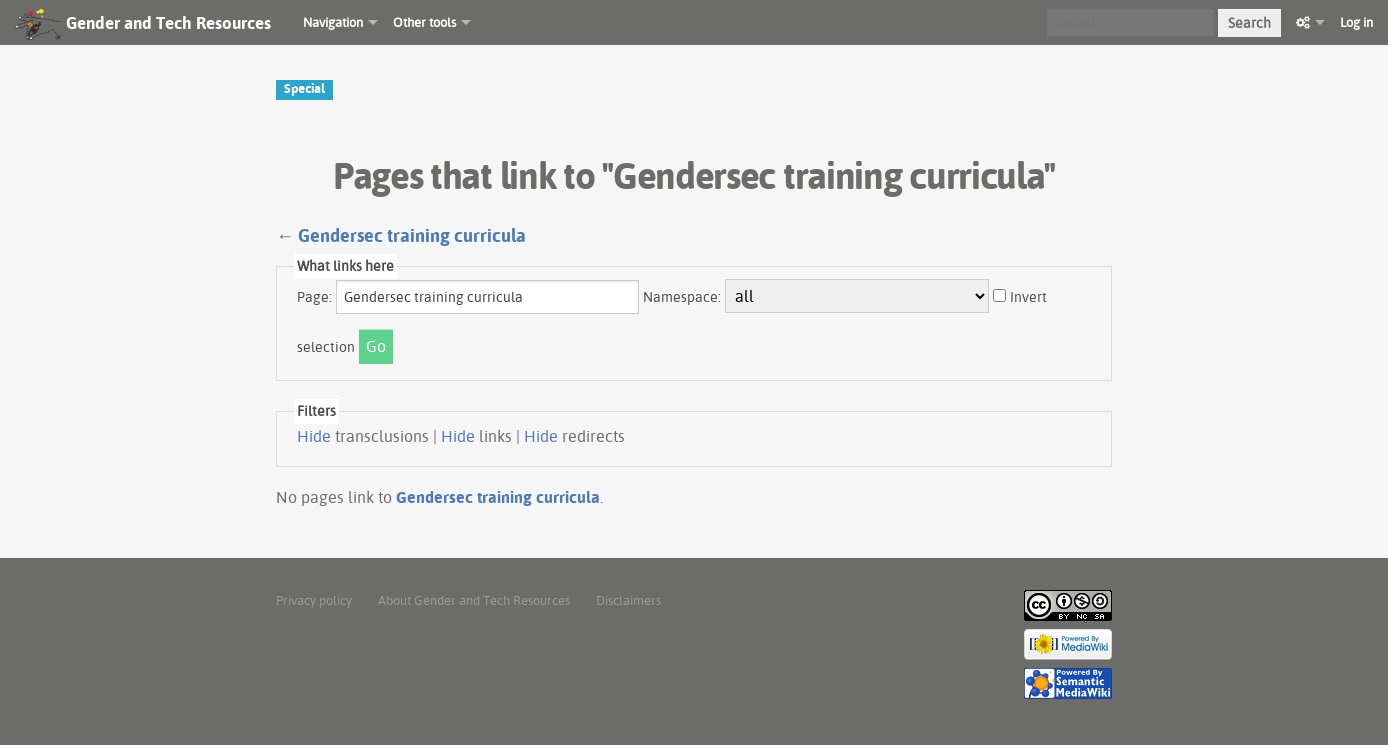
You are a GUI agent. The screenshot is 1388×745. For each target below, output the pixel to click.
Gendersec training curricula (412, 235)
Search (1249, 23)
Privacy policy (314, 600)
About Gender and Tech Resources (474, 600)
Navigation (333, 22)
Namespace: (682, 297)
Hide (314, 436)
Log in (1356, 22)
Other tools (424, 22)
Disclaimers (628, 600)
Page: (314, 297)
